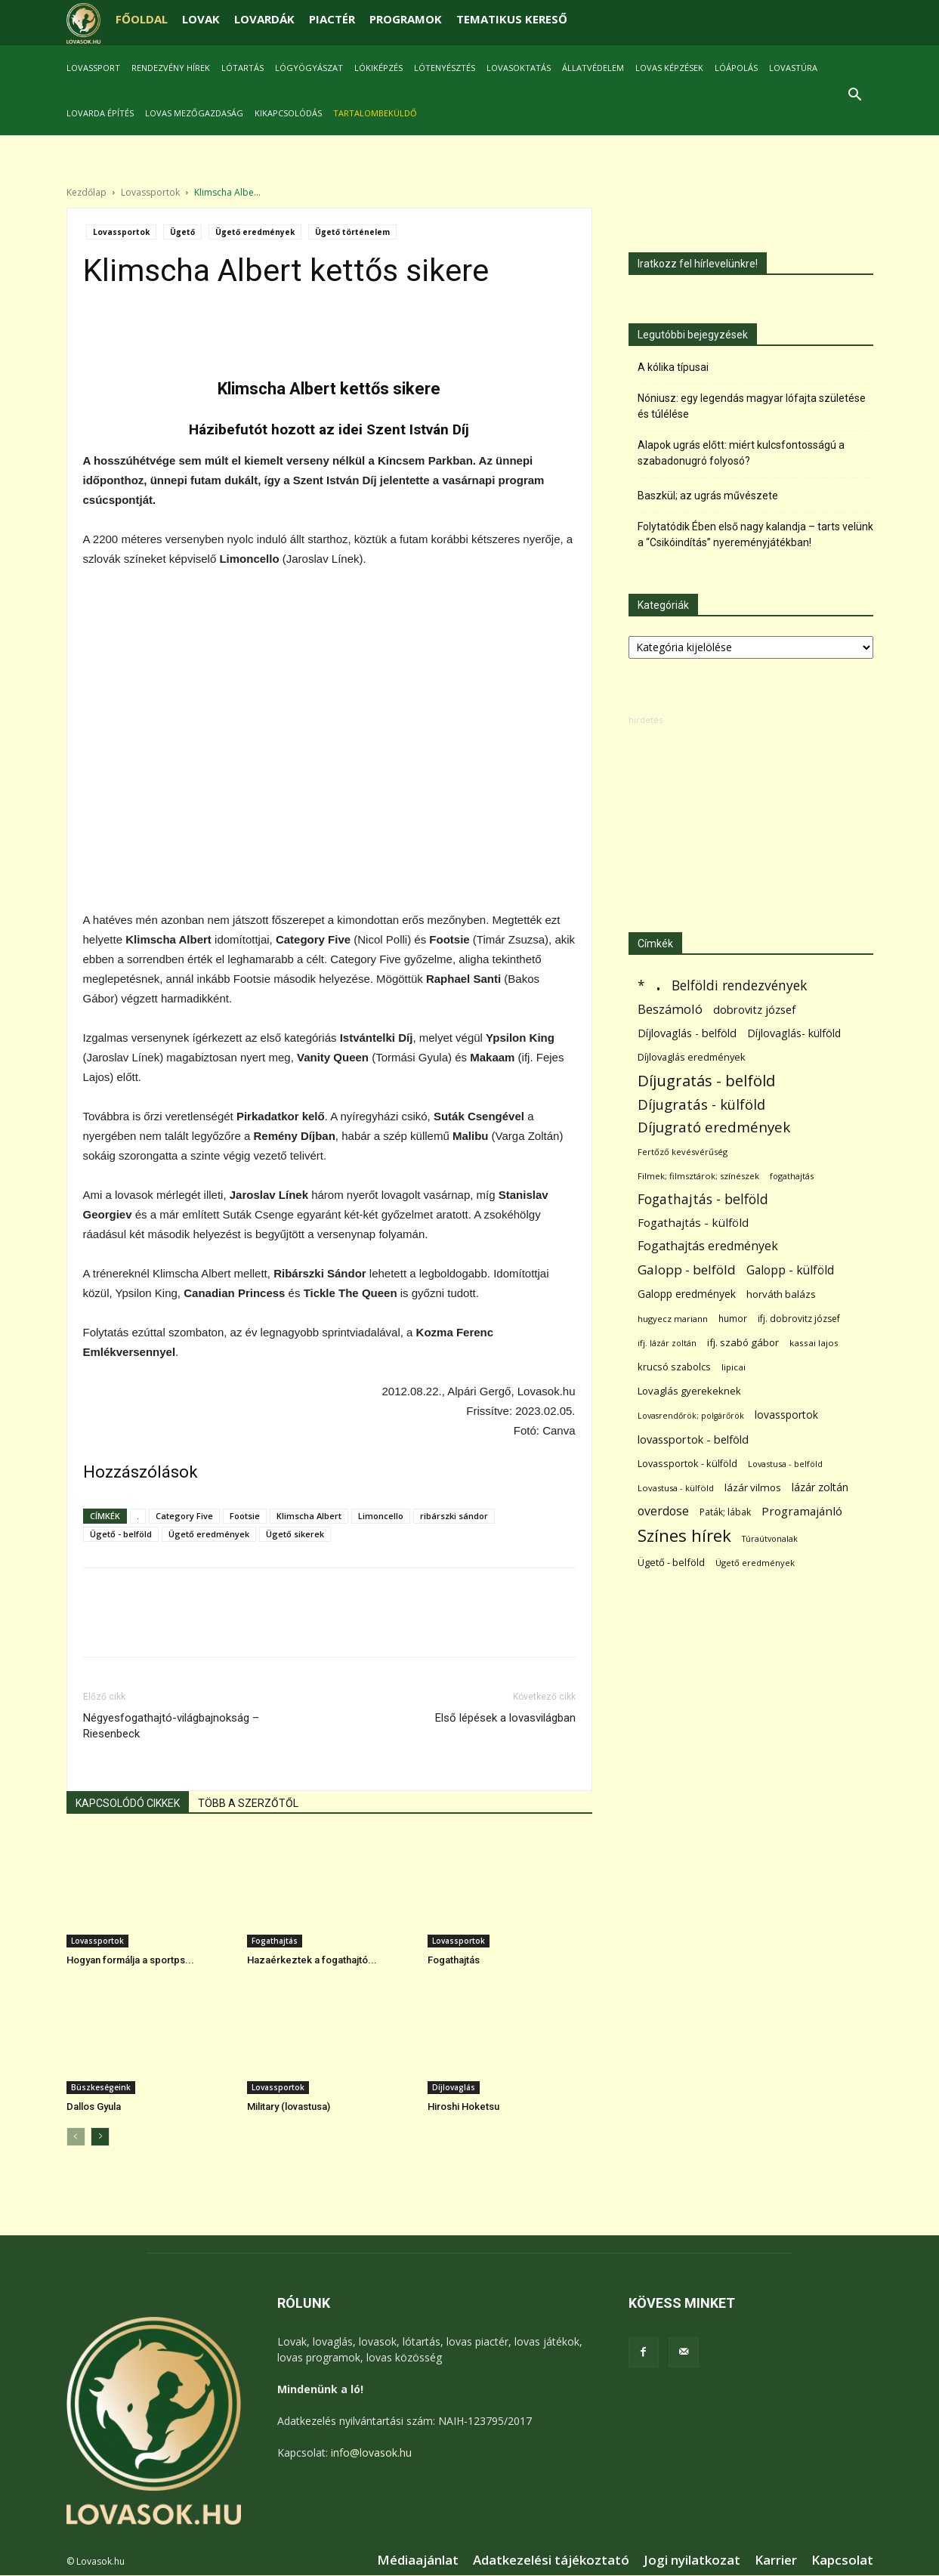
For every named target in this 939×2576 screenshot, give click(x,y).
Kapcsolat (842, 2560)
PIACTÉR (332, 18)
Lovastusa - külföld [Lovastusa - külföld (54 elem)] (676, 1487)
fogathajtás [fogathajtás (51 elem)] (792, 1175)
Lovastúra (793, 67)
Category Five (184, 1515)
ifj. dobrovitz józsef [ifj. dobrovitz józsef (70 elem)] (799, 1318)
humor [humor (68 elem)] (732, 1318)
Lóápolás (736, 67)
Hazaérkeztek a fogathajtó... (312, 1960)
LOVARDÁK (264, 18)
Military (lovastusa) (288, 2106)
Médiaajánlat (418, 2560)
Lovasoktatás (518, 67)
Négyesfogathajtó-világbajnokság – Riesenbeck (171, 1725)
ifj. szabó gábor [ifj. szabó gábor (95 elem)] (743, 1342)
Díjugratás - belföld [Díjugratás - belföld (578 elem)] (706, 1081)
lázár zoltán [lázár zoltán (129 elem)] (820, 1487)
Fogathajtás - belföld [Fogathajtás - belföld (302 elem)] (703, 1199)
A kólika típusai (673, 367)
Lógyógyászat (309, 67)
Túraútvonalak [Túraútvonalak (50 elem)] (770, 1538)
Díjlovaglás (453, 2087)
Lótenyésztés (444, 67)
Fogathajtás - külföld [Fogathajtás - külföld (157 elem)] (693, 1222)
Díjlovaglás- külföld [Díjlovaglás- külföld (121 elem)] (794, 1033)
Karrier (776, 2560)
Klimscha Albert (308, 1515)
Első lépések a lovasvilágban (505, 1718)
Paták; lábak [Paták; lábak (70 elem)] (725, 1512)
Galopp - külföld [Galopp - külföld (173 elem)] (790, 1270)
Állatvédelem (593, 67)
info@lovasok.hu (371, 2452)
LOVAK (201, 18)
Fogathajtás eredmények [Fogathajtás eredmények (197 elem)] (708, 1246)
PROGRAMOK (405, 18)
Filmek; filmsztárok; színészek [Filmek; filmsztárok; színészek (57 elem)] (698, 1175)
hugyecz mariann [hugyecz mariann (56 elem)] (673, 1318)
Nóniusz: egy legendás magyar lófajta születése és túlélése (752, 406)
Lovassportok (150, 192)
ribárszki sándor (454, 1515)
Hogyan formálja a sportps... (130, 1960)
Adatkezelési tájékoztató (551, 2560)
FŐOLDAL (142, 18)
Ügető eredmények (255, 232)
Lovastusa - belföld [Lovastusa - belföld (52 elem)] (785, 1463)
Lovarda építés (100, 113)
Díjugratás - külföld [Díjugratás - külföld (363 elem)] (701, 1104)
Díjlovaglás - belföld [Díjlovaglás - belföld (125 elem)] (687, 1033)
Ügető (182, 232)
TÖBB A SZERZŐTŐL (248, 1803)
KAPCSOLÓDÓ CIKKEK (128, 1803)
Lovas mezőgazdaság (194, 113)
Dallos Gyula (93, 2106)
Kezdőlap (86, 192)
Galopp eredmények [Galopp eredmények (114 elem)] (687, 1293)
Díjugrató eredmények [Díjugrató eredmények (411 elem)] (714, 1127)
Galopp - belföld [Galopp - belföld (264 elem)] (687, 1269)
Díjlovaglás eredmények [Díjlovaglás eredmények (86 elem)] (692, 1057)
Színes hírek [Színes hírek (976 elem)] (684, 1535)
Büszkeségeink (101, 2087)
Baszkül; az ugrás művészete (708, 496)
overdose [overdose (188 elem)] (663, 1511)
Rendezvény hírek (170, 67)
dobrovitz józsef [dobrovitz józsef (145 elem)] (754, 1009)
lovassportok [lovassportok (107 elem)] (786, 1414)
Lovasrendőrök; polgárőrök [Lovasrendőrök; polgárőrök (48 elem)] (691, 1415)
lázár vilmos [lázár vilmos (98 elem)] (752, 1487)
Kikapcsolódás (288, 113)
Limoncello (380, 1515)
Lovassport (93, 67)
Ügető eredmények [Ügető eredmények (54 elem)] (755, 1562)
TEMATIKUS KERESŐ (511, 18)
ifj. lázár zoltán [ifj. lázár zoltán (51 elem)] (667, 1342)
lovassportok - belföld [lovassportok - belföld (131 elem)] (693, 1439)
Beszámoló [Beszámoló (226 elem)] (670, 1009)
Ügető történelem (352, 232)
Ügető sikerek (295, 1534)
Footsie (245, 1515)
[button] (855, 96)
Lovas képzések (669, 67)
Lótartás (242, 67)
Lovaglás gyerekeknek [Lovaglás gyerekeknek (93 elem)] (689, 1391)
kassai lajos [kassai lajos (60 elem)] (814, 1342)
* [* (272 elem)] (641, 985)
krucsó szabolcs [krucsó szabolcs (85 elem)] (674, 1366)
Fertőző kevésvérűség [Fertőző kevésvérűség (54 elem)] (682, 1151)
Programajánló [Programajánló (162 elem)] (801, 1510)
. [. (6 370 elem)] (658, 982)
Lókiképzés (378, 67)
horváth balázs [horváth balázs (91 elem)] (781, 1294)
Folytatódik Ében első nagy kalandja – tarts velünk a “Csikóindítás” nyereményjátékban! (755, 534)
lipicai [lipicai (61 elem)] (733, 1367)
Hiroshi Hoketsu (463, 2106)
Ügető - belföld (121, 1534)
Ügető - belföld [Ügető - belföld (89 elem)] (671, 1562)
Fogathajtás (275, 1940)
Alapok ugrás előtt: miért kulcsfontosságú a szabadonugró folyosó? (741, 453)
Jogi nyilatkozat (692, 2560)
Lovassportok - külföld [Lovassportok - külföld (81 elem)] (687, 1463)
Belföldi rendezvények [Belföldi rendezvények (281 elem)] (739, 985)
